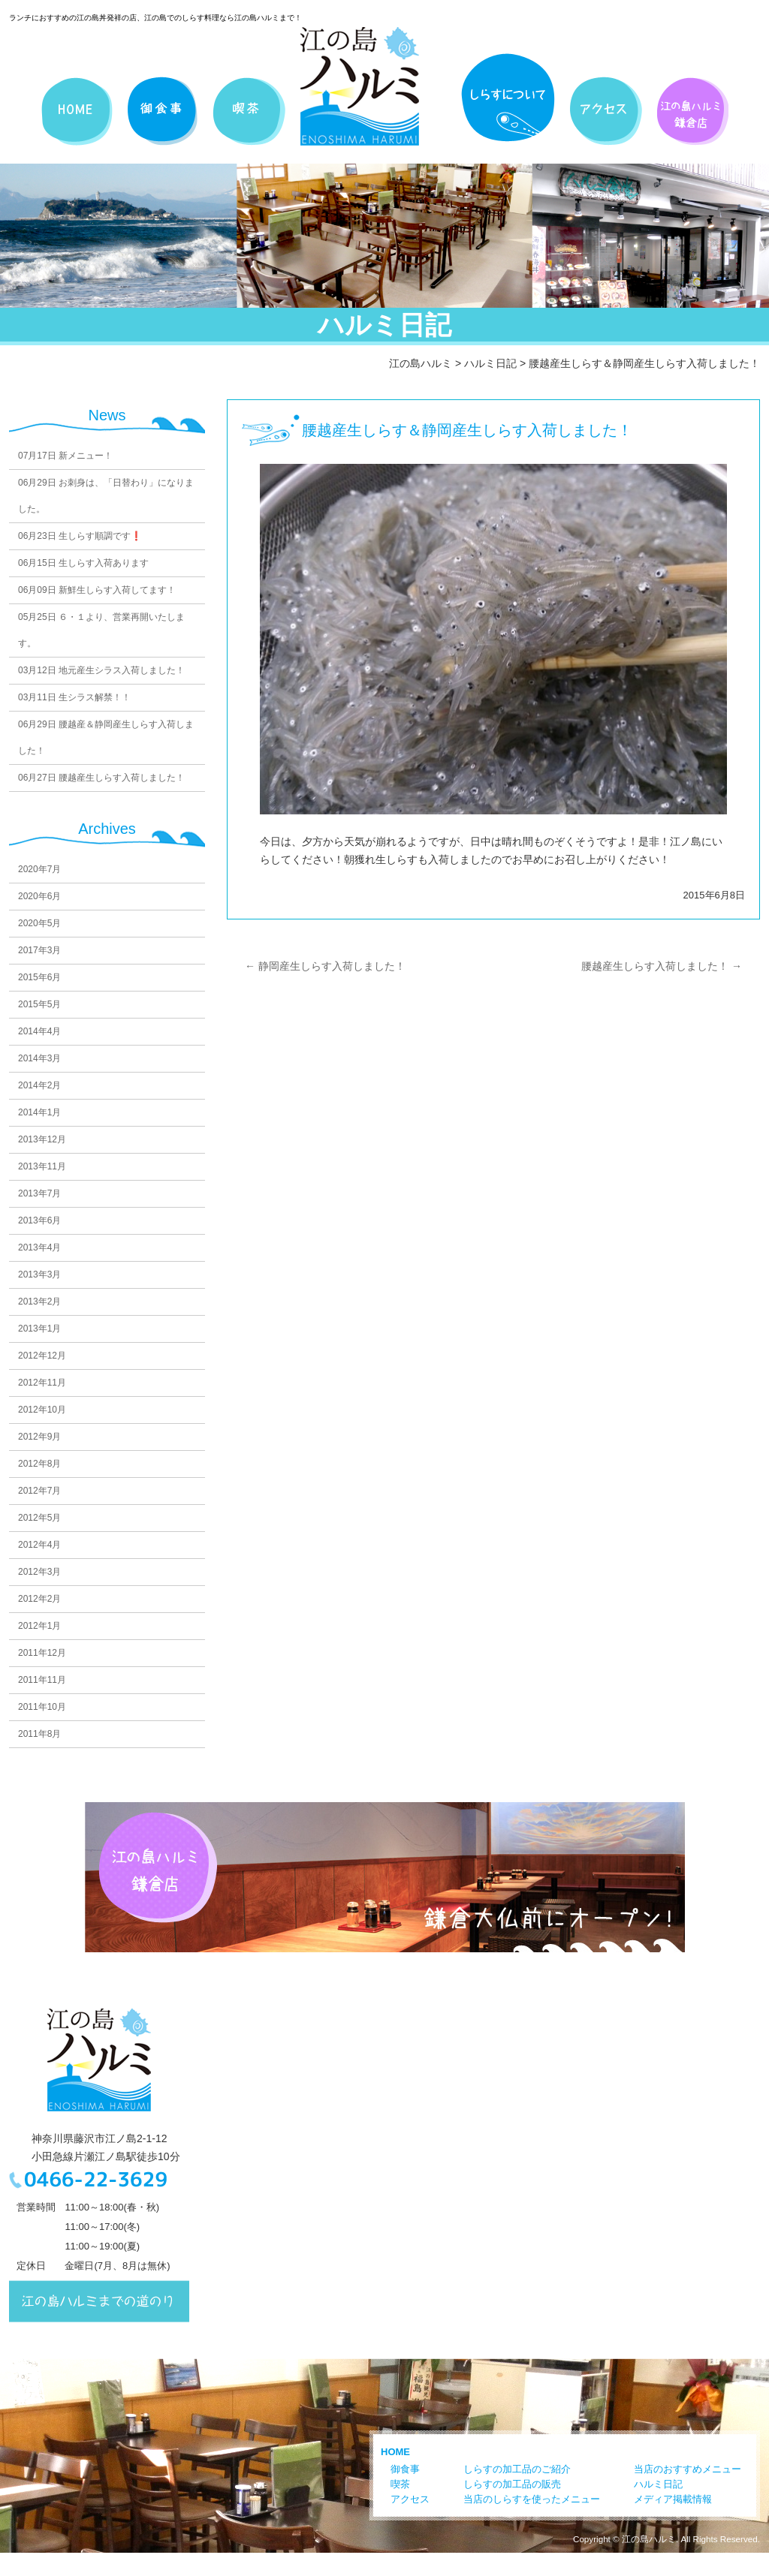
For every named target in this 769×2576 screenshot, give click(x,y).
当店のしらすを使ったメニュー (531, 2499)
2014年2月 (39, 1085)
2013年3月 (39, 1274)
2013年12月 (42, 1139)
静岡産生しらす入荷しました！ (325, 966)
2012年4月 (39, 1544)
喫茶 (400, 2484)
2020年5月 (39, 923)
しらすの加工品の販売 (512, 2484)
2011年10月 (42, 1707)
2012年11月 (42, 1382)
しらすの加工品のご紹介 (517, 2469)
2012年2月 (39, 1598)
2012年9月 (39, 1436)
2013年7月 (39, 1193)
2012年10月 (42, 1409)
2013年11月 (42, 1166)
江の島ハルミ (420, 363)
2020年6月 (39, 896)
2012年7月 (39, 1490)
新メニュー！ (65, 455)
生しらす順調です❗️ (80, 536)
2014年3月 (39, 1058)
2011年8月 (39, 1734)
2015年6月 (39, 977)
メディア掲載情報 (673, 2499)
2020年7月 (39, 869)
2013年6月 (39, 1220)
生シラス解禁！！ (74, 697)
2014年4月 (39, 1031)
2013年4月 (39, 1247)
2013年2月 (39, 1301)
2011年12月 (42, 1653)
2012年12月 (42, 1355)
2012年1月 (39, 1626)
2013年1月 (39, 1328)
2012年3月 (39, 1571)
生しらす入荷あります (83, 563)
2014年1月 (39, 1112)
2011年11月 (42, 1680)
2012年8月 (39, 1463)
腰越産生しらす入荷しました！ (101, 777)
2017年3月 (39, 950)
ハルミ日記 (490, 363)
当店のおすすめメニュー (687, 2469)
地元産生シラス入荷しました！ (101, 670)
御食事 (405, 2469)
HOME (395, 2451)
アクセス (410, 2499)
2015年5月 (39, 1004)
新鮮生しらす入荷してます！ (97, 590)
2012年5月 (39, 1517)
